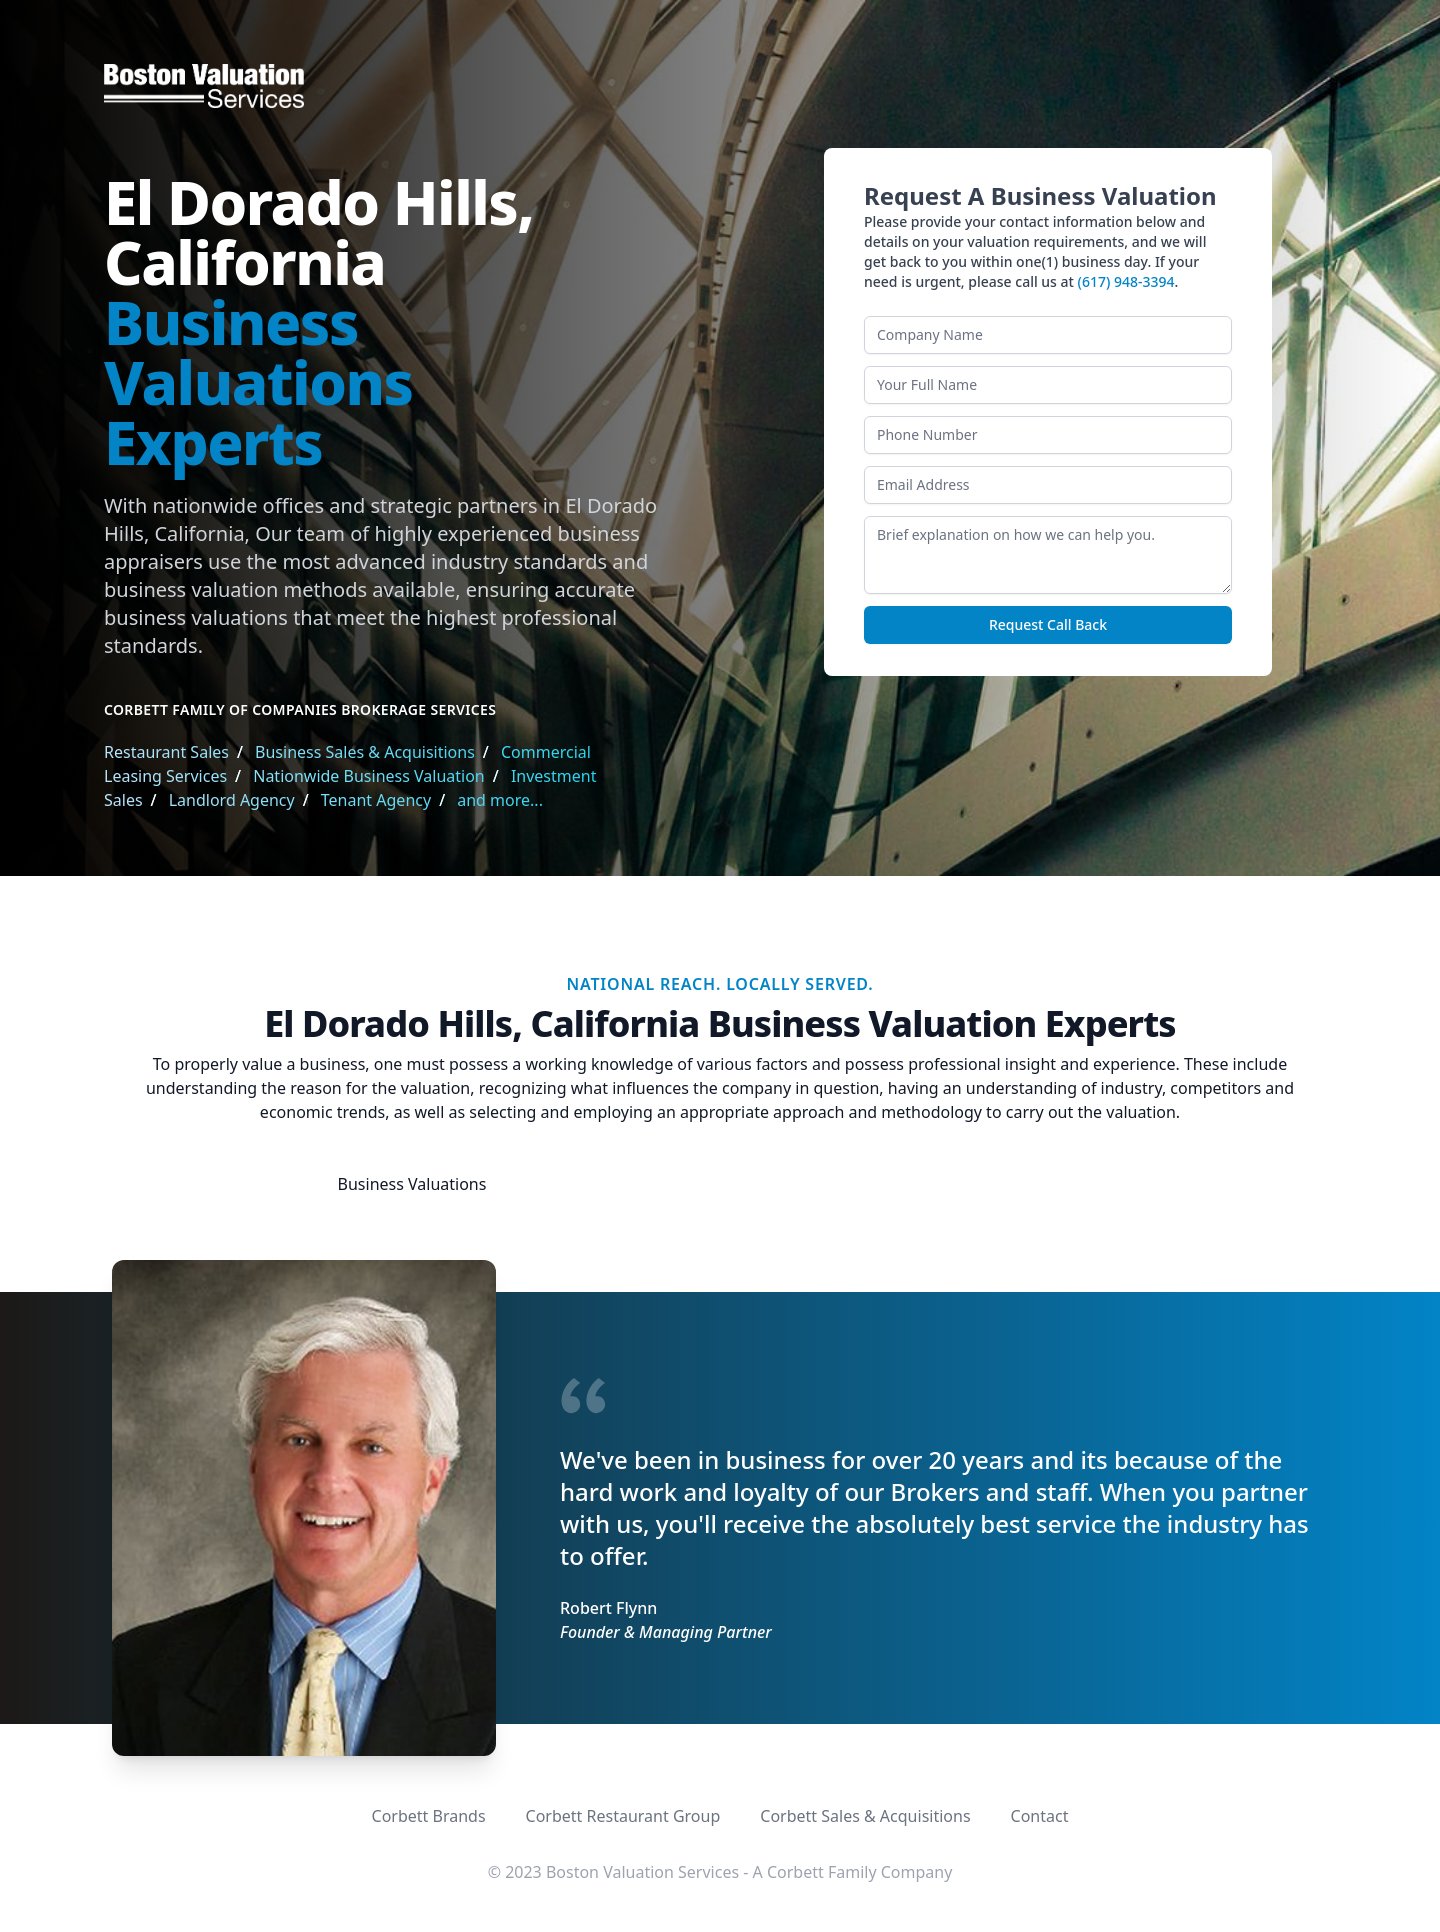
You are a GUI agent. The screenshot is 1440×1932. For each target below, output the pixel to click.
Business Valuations (412, 1184)
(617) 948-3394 (1126, 281)
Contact (1040, 1816)
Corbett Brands (429, 1816)
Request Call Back (1048, 624)
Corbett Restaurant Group (623, 1816)
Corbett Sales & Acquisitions (865, 1816)
